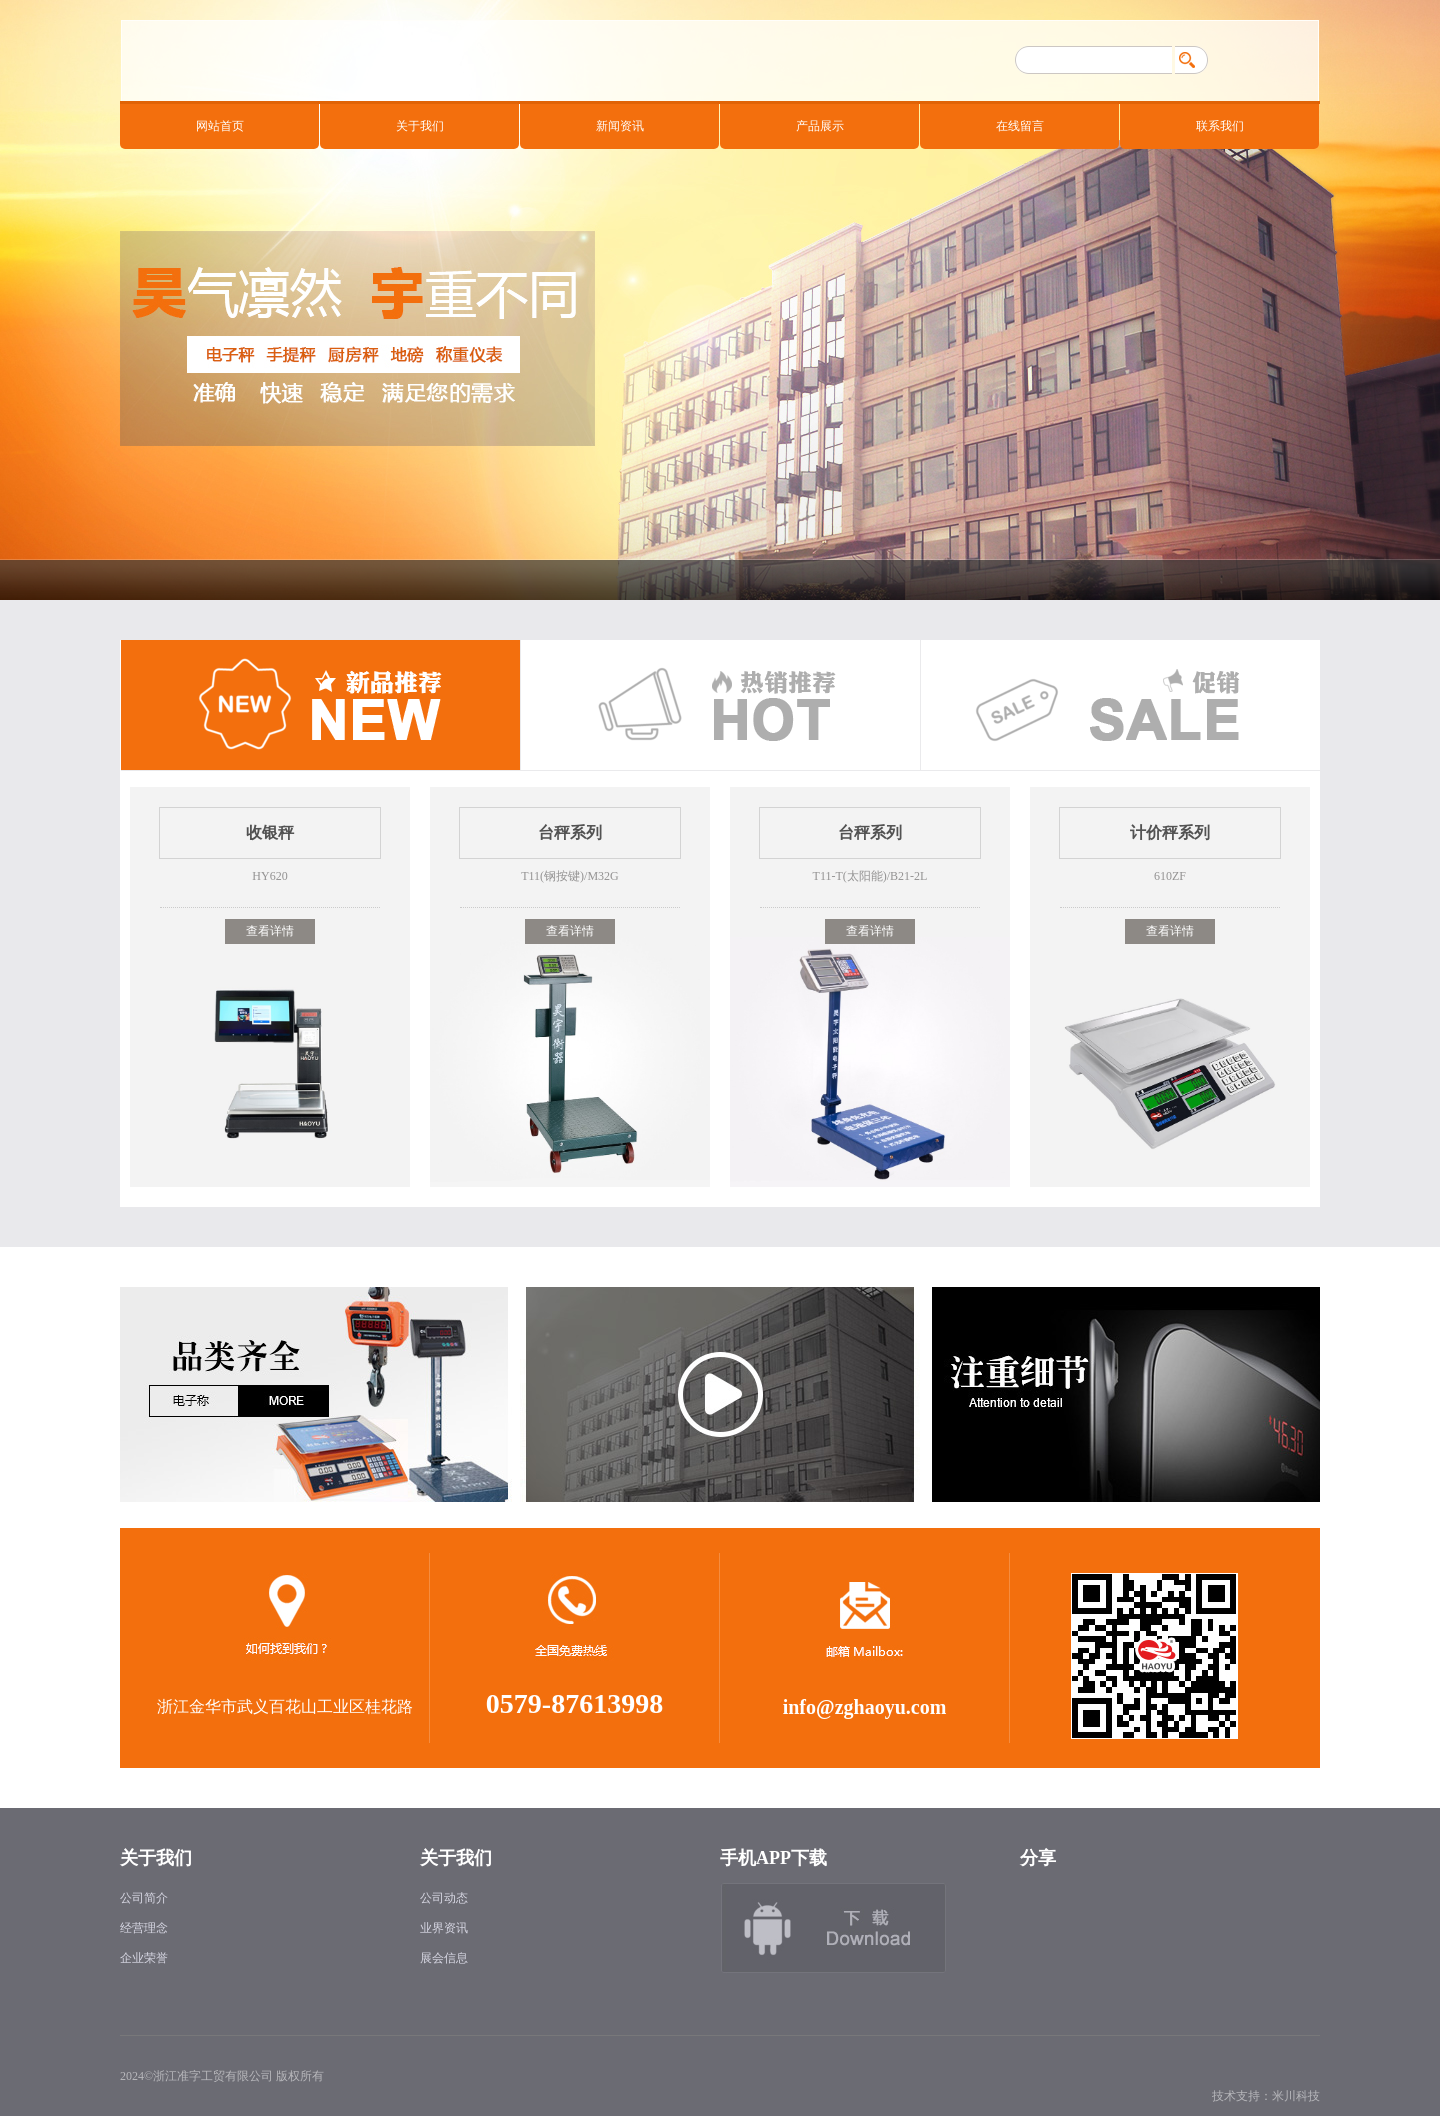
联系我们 (1220, 126)
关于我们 (420, 126)
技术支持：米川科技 (1266, 2096)
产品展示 (820, 126)
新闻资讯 (620, 126)
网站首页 (220, 126)
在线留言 (1020, 126)
